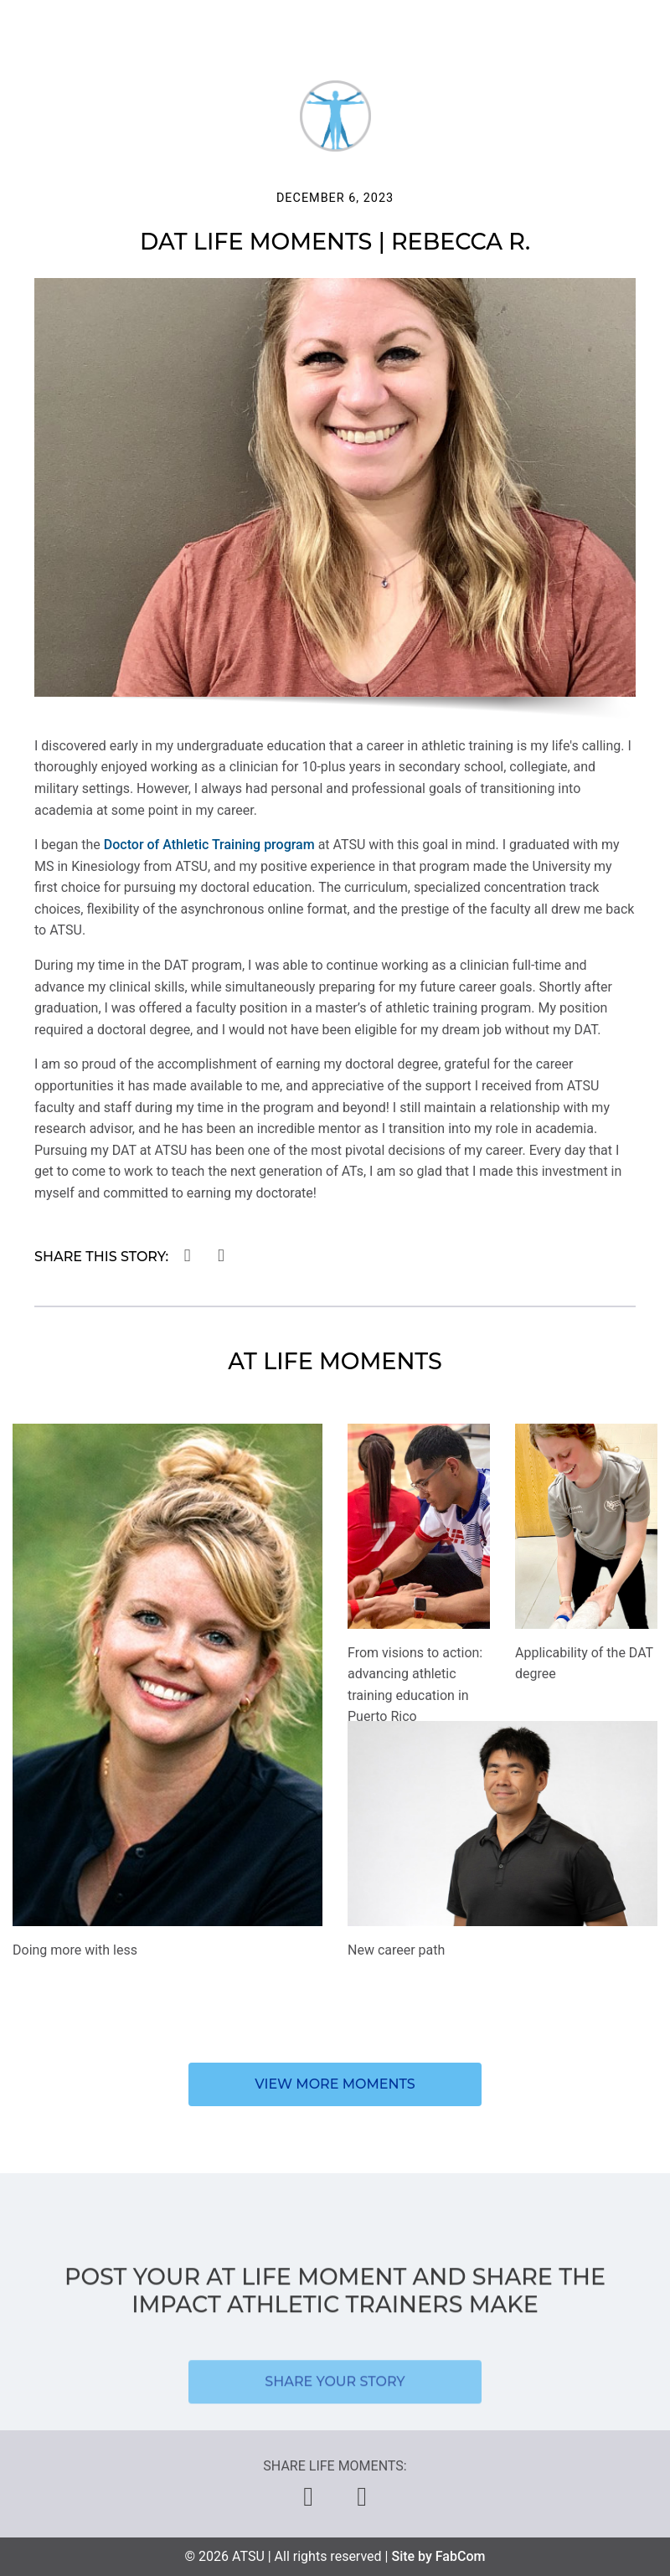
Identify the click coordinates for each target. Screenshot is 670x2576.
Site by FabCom (438, 2556)
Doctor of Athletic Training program (209, 845)
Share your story (335, 2396)
